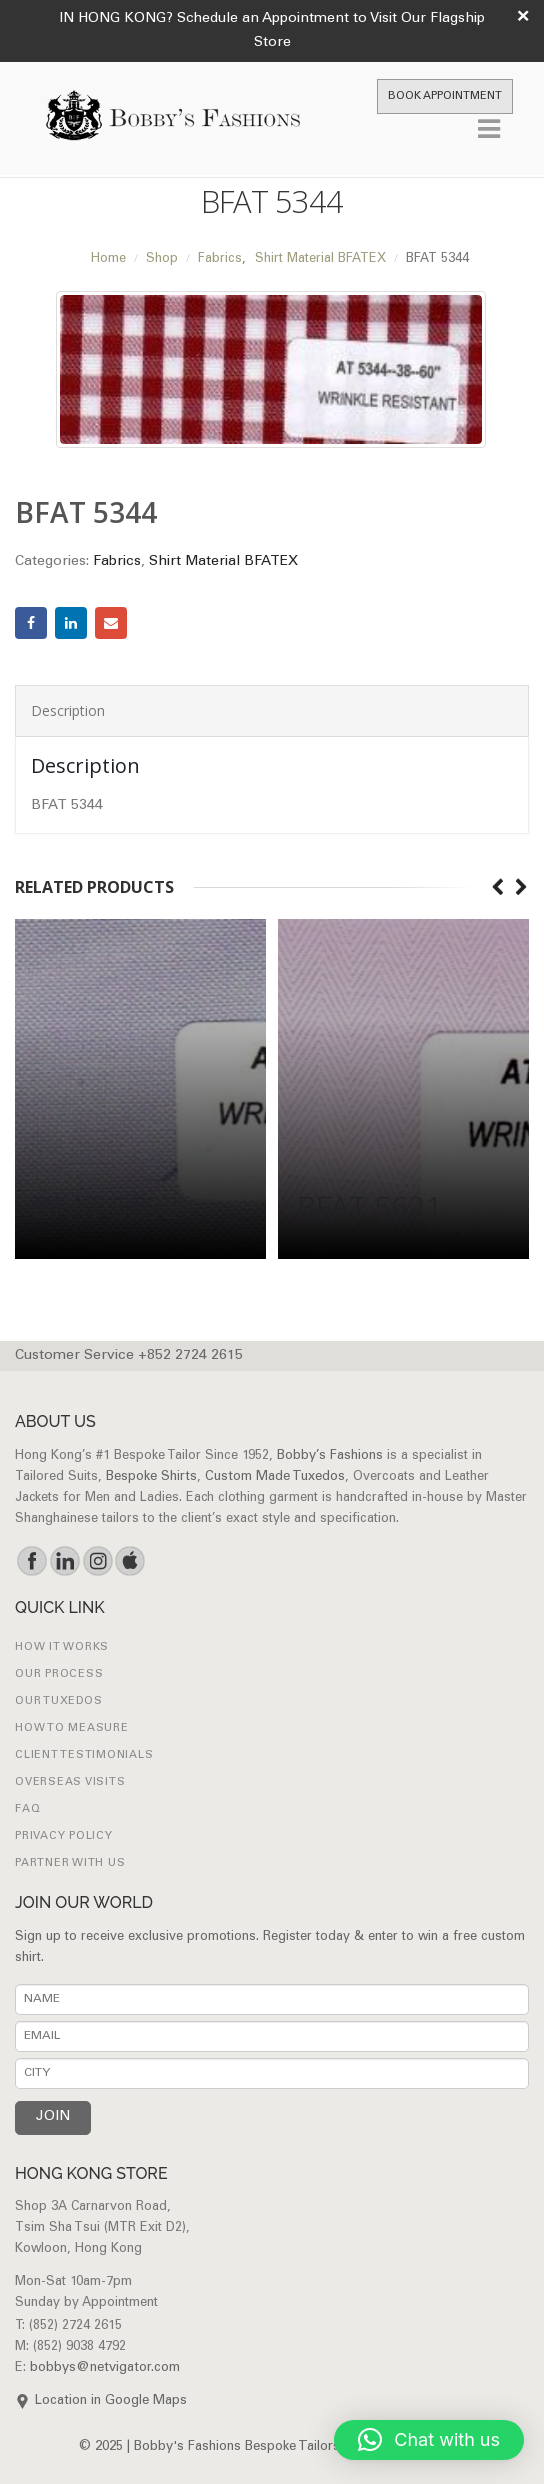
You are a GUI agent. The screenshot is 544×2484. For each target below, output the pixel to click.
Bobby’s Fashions (330, 1456)
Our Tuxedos (58, 1701)
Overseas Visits (70, 1782)
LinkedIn (71, 623)
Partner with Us (70, 1863)
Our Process (59, 1674)
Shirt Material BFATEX (223, 562)
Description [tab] (68, 710)
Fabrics (117, 562)
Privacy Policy (64, 1836)
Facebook (31, 623)
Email (111, 623)
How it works (62, 1647)
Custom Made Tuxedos (275, 1477)
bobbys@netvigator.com (105, 2368)
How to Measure (72, 1728)
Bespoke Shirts (151, 1477)
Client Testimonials (84, 1755)
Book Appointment (445, 96)
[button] (429, 2440)
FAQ (27, 1809)
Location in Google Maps (111, 2401)
